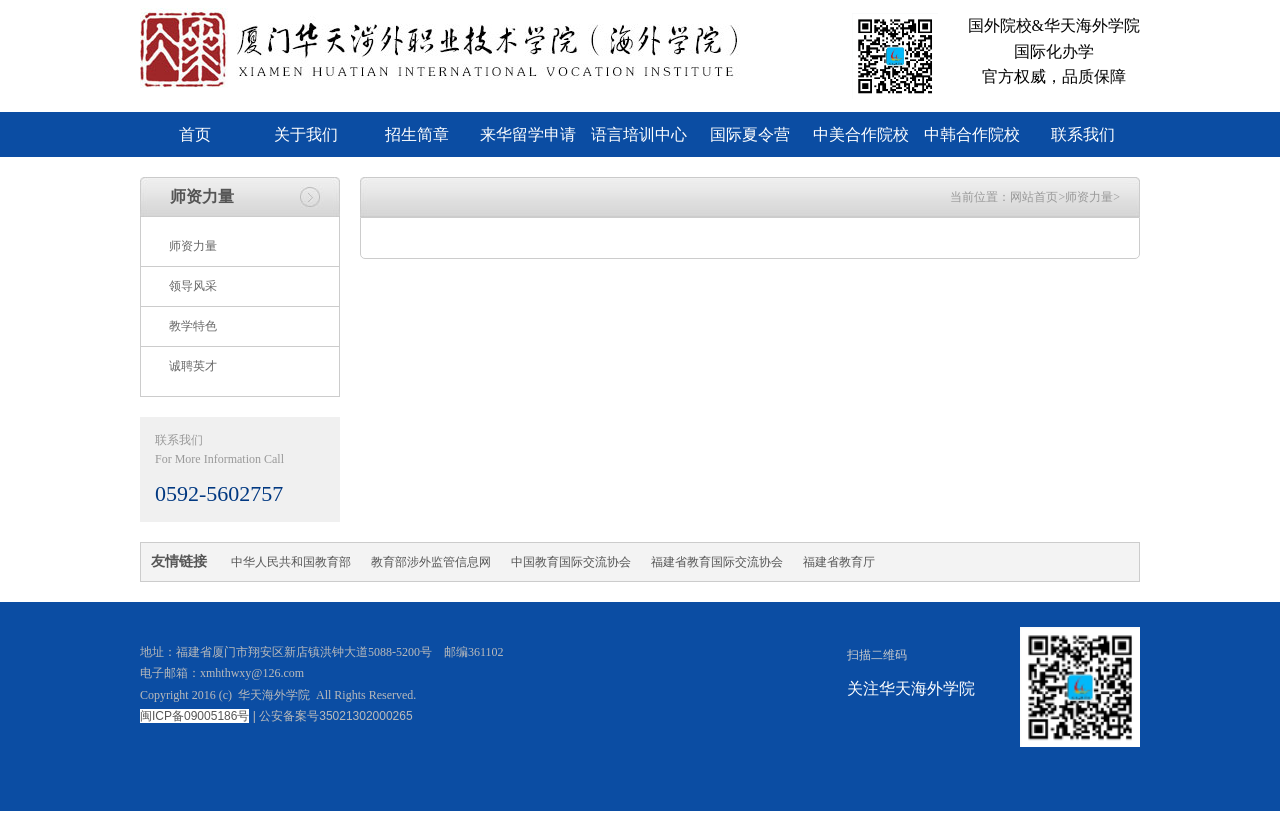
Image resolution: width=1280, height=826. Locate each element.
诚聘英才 (193, 366)
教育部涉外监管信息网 (431, 562)
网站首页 (1034, 197)
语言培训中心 (639, 134)
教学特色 (193, 326)
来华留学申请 (528, 134)
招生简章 (417, 134)
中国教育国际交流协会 (571, 562)
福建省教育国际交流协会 (717, 562)
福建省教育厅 (839, 562)
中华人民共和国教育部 (291, 562)
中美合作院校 (861, 134)
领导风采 (193, 286)
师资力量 (193, 246)
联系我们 (1083, 134)
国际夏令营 (750, 134)
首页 (195, 134)
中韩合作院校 (972, 134)
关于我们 (306, 134)
